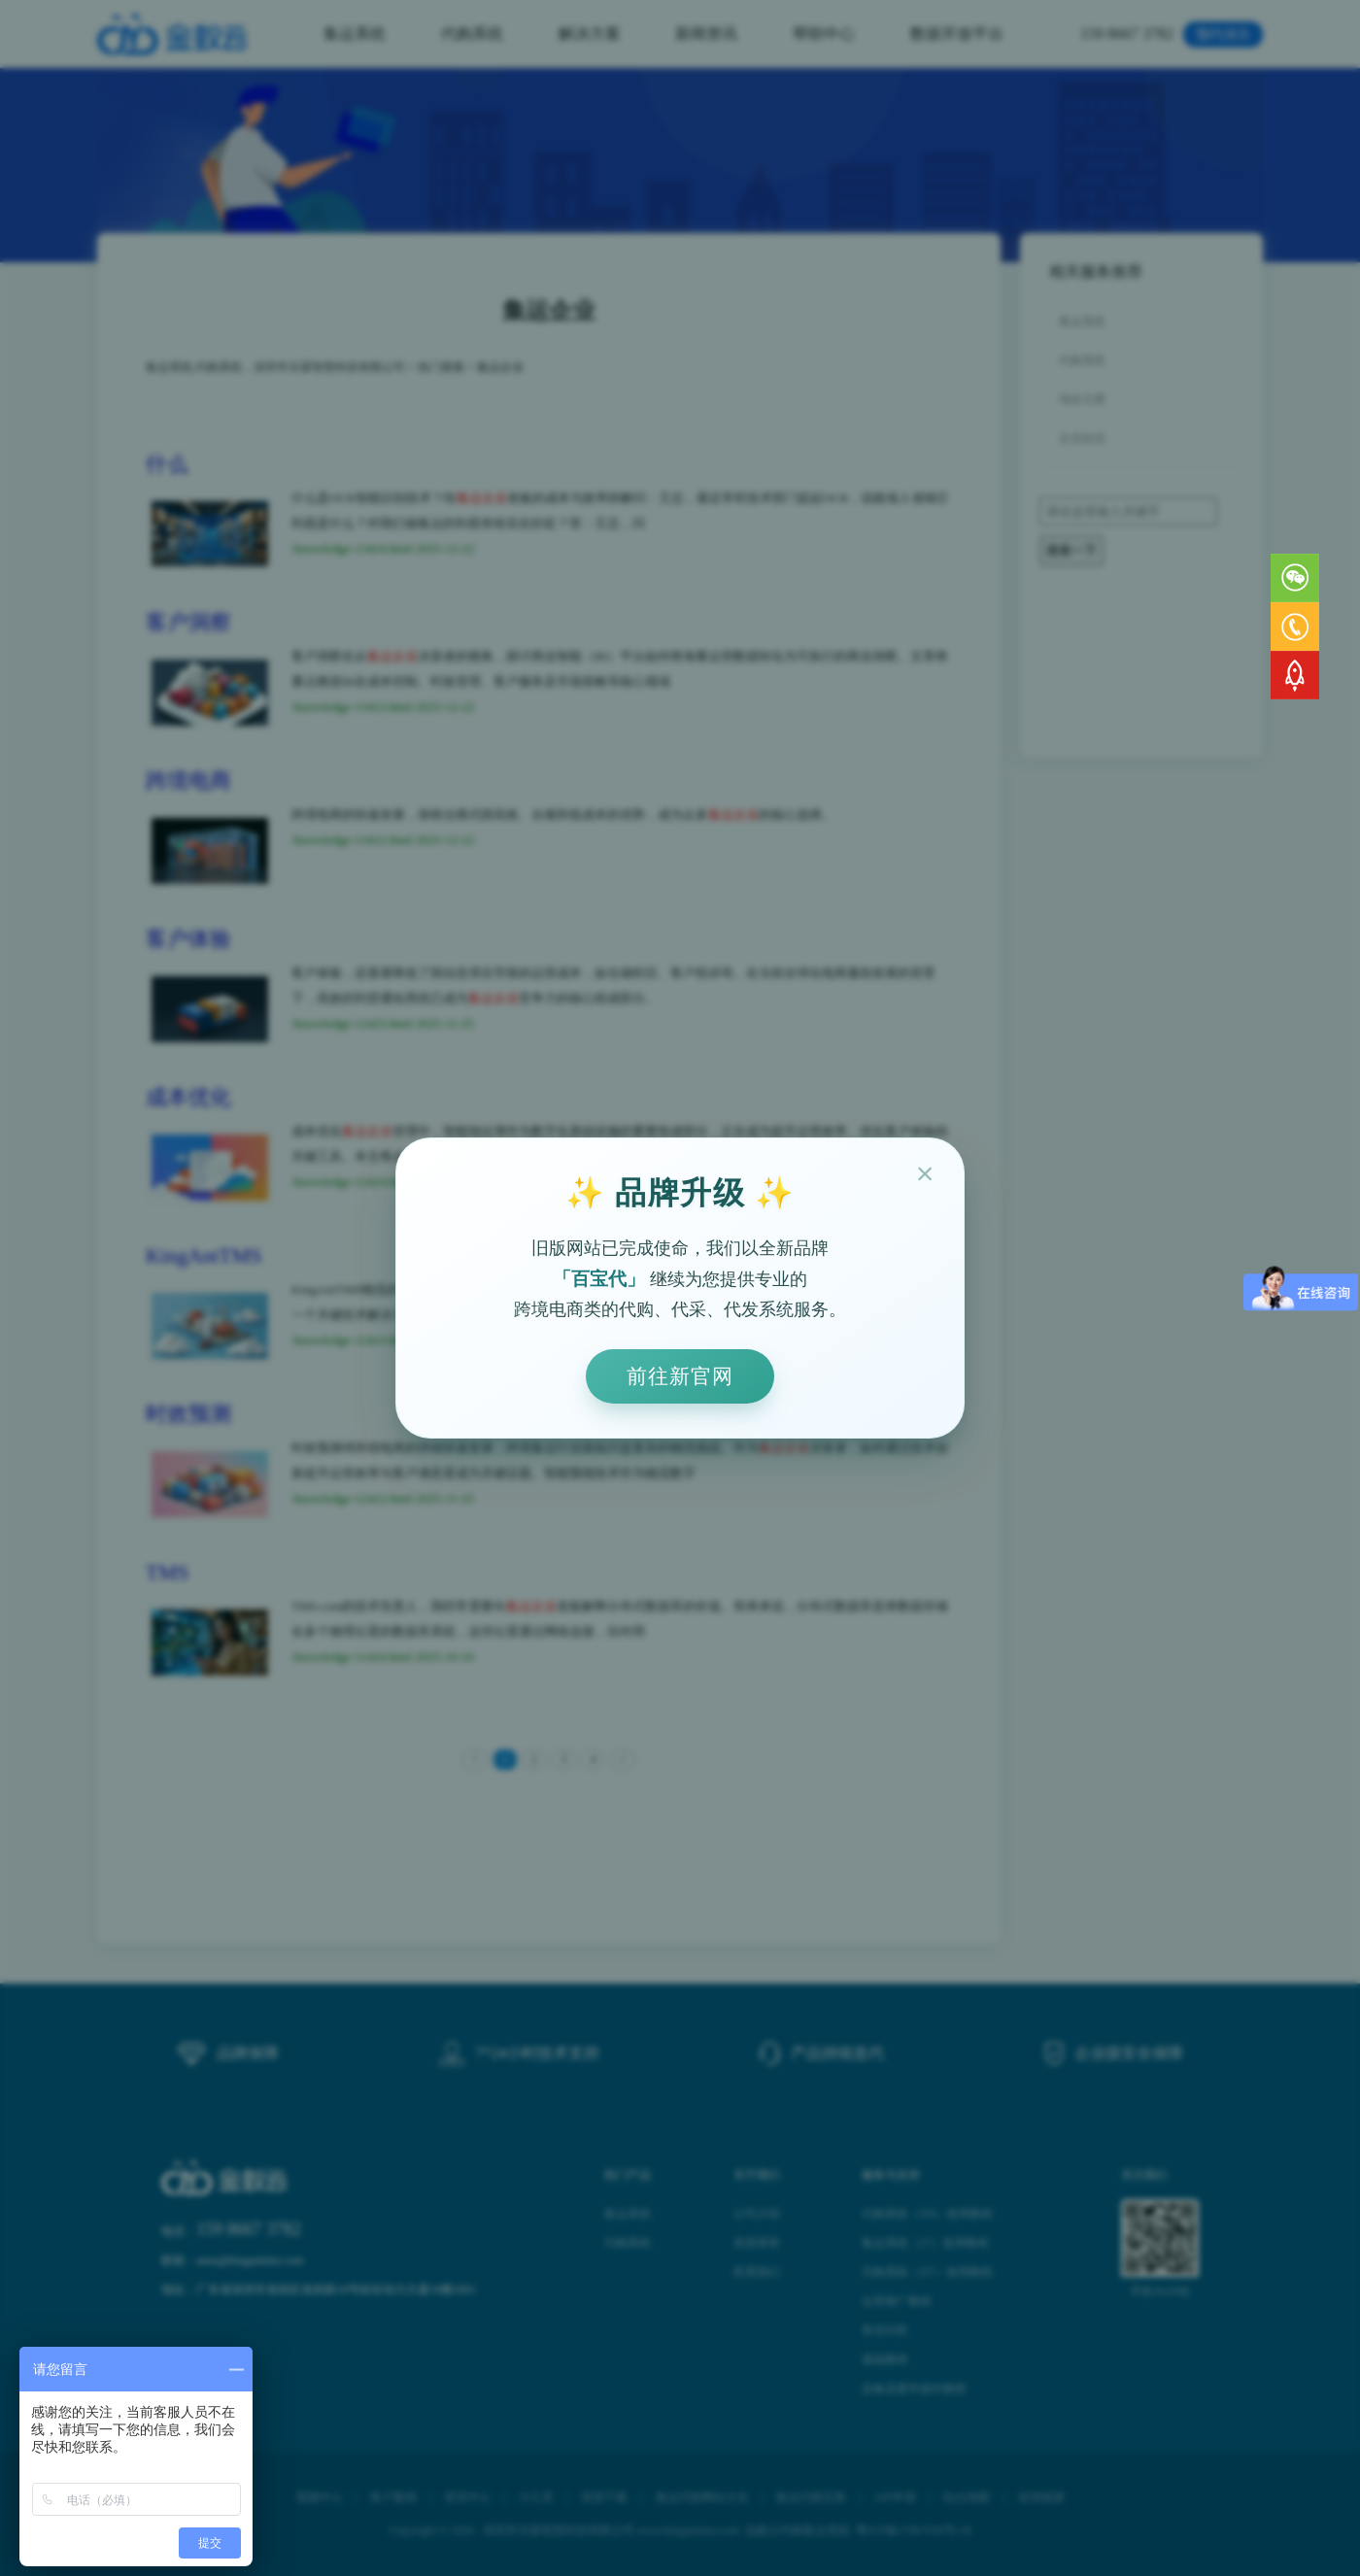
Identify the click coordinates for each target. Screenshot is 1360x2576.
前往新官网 (680, 1376)
